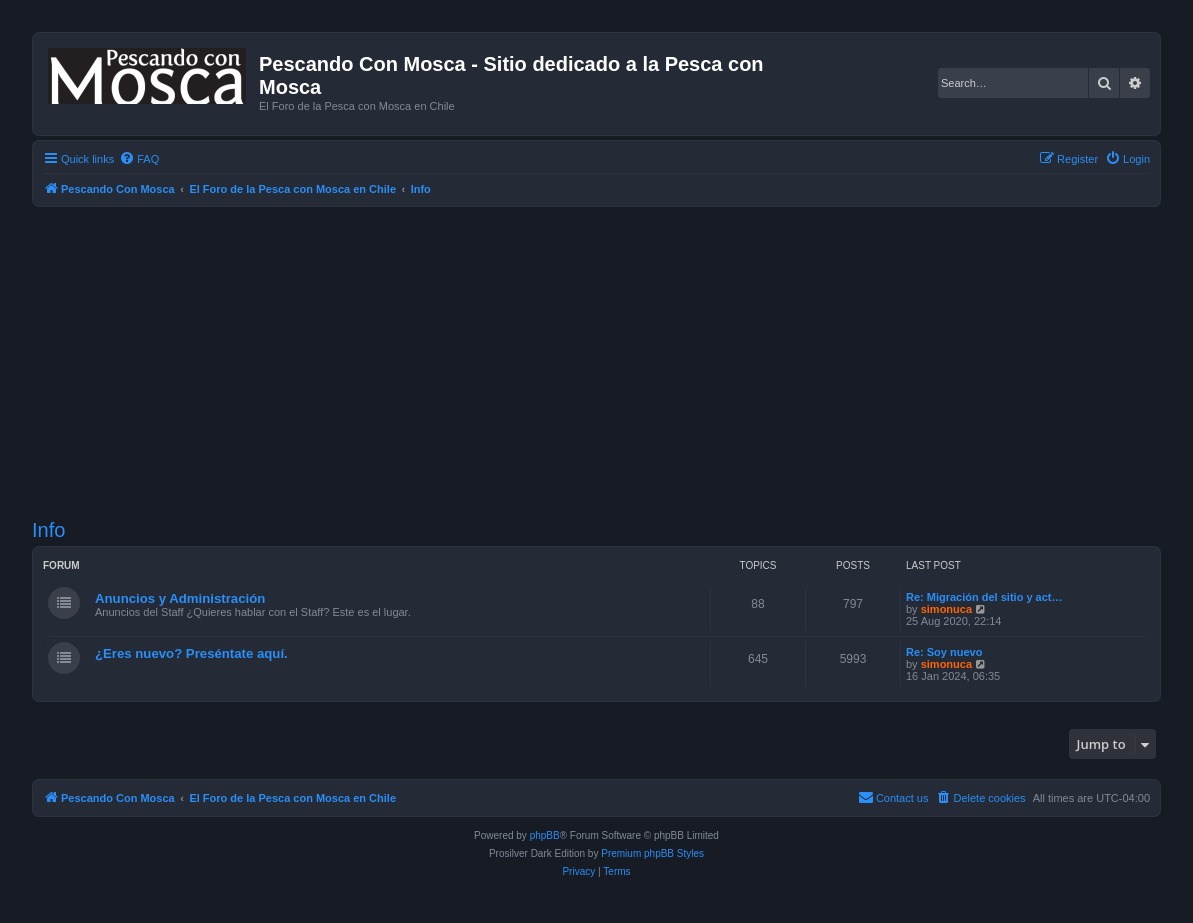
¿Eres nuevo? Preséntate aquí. (191, 653)
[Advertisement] (612, 363)
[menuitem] (139, 159)
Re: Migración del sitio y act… (984, 597)
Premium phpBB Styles (652, 853)
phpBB (545, 835)
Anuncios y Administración (180, 598)
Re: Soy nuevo (944, 652)
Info (48, 530)
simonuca (946, 609)
